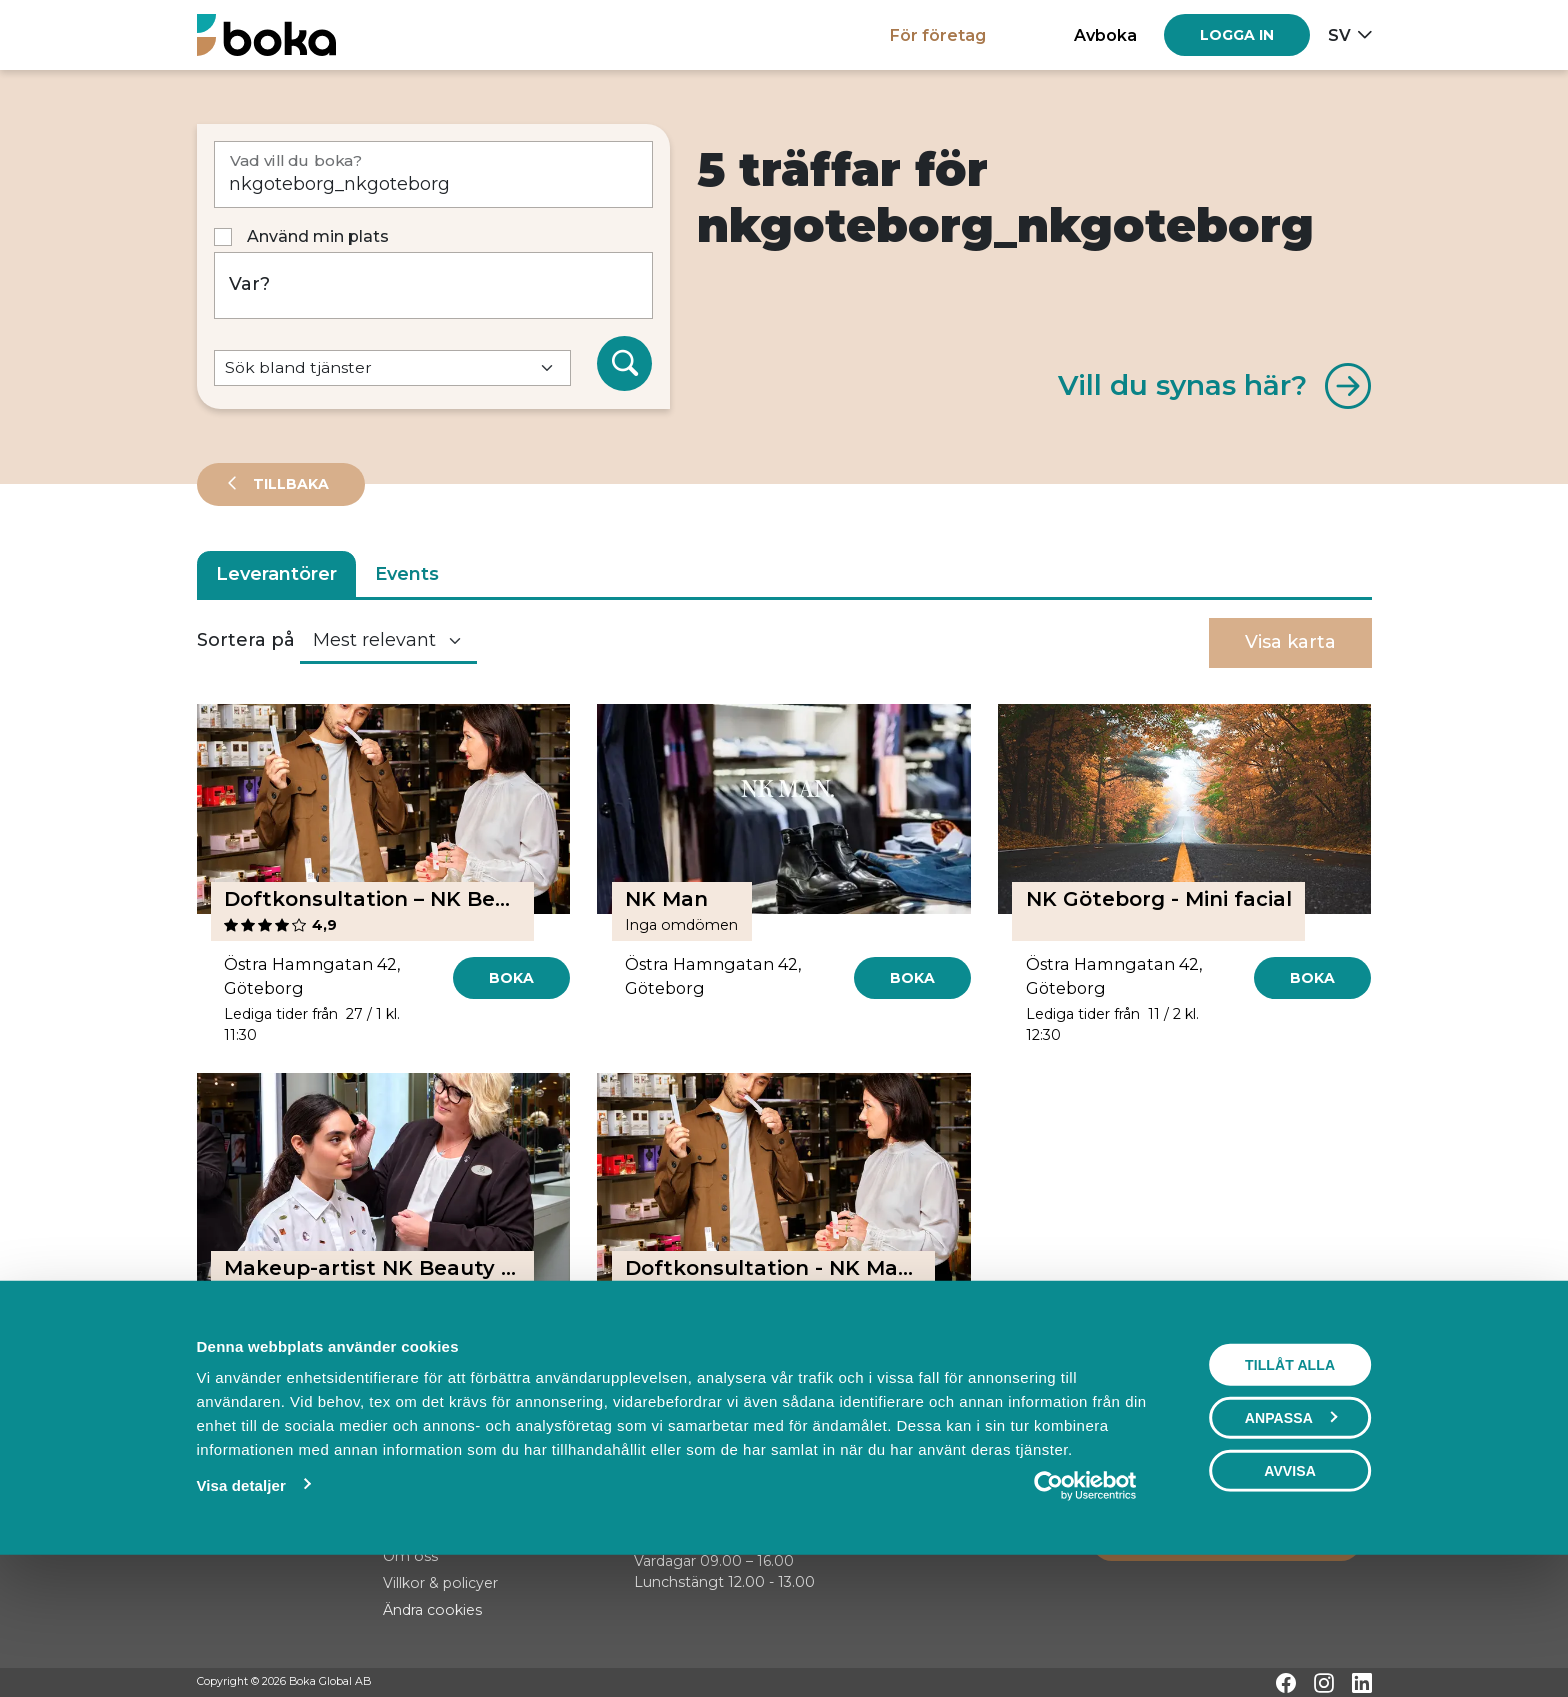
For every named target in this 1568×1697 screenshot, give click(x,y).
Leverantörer (276, 574)
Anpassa (1291, 1542)
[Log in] (1237, 35)
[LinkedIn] (1362, 1683)
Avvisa (1290, 1595)
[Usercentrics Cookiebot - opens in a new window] (1085, 1610)
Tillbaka (289, 484)
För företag (938, 35)
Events (407, 574)
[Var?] (434, 285)
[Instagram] (1324, 1683)
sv (1339, 35)
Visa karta (1290, 642)
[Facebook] (1286, 1683)
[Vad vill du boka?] (434, 174)
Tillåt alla (1290, 1489)
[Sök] (625, 364)
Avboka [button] (1105, 35)
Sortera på (246, 640)
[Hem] (266, 34)
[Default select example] (392, 368)
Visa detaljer (240, 1609)
